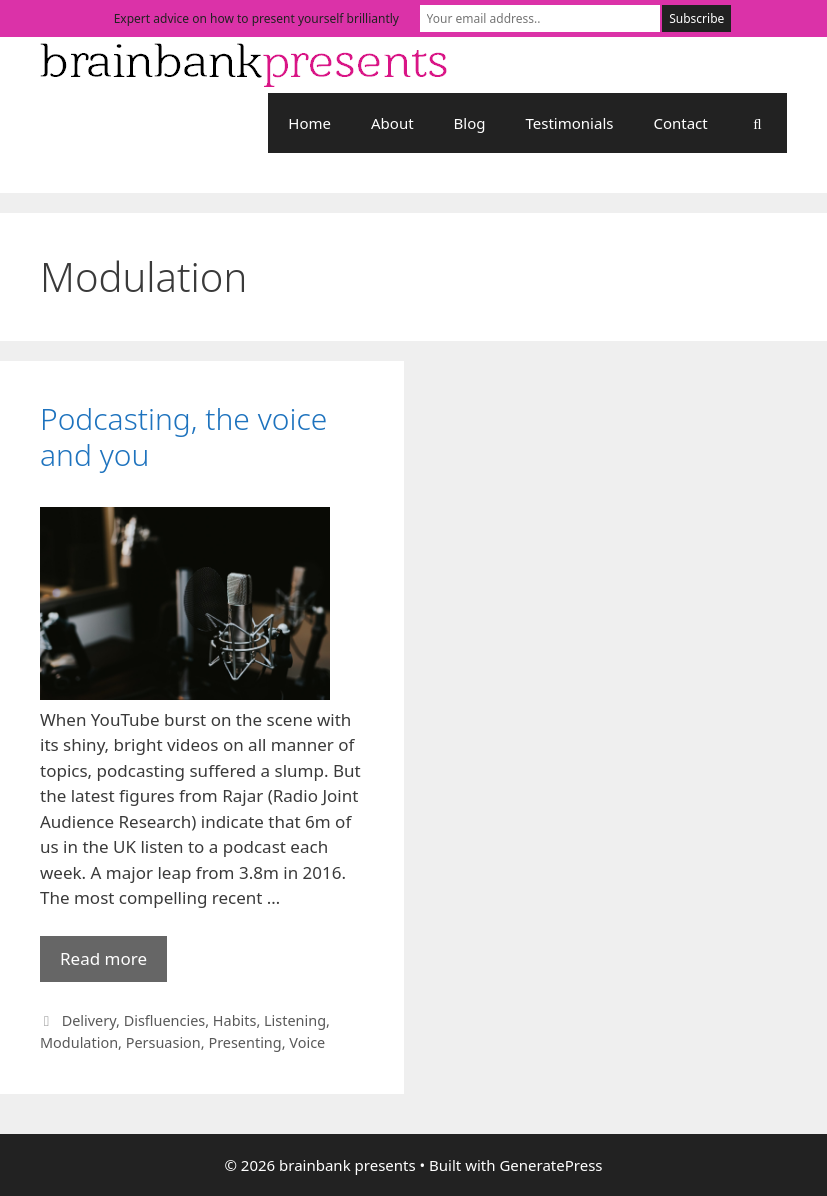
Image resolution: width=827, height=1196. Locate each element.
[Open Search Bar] (757, 123)
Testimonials (570, 123)
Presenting (244, 1042)
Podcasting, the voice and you (183, 436)
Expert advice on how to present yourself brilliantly (256, 18)
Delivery (89, 1020)
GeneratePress (550, 1165)
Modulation (79, 1042)
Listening (295, 1020)
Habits (235, 1020)
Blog (470, 123)
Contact (680, 123)
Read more (113, 963)
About (392, 123)
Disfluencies (165, 1020)
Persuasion (163, 1042)
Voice (307, 1042)
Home (309, 123)
